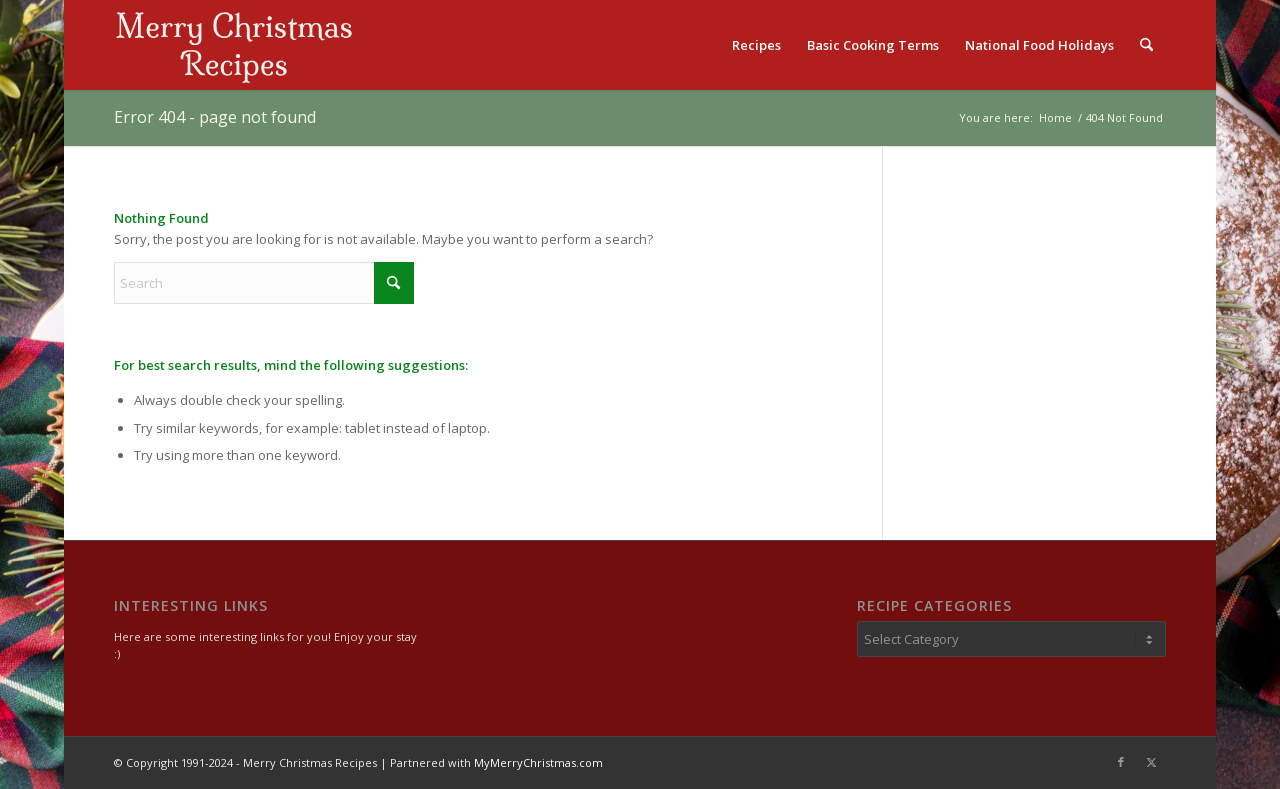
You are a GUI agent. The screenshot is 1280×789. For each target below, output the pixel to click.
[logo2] (234, 45)
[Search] (1146, 45)
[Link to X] (1151, 762)
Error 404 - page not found (215, 117)
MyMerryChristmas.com (538, 762)
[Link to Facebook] (1121, 762)
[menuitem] (756, 45)
